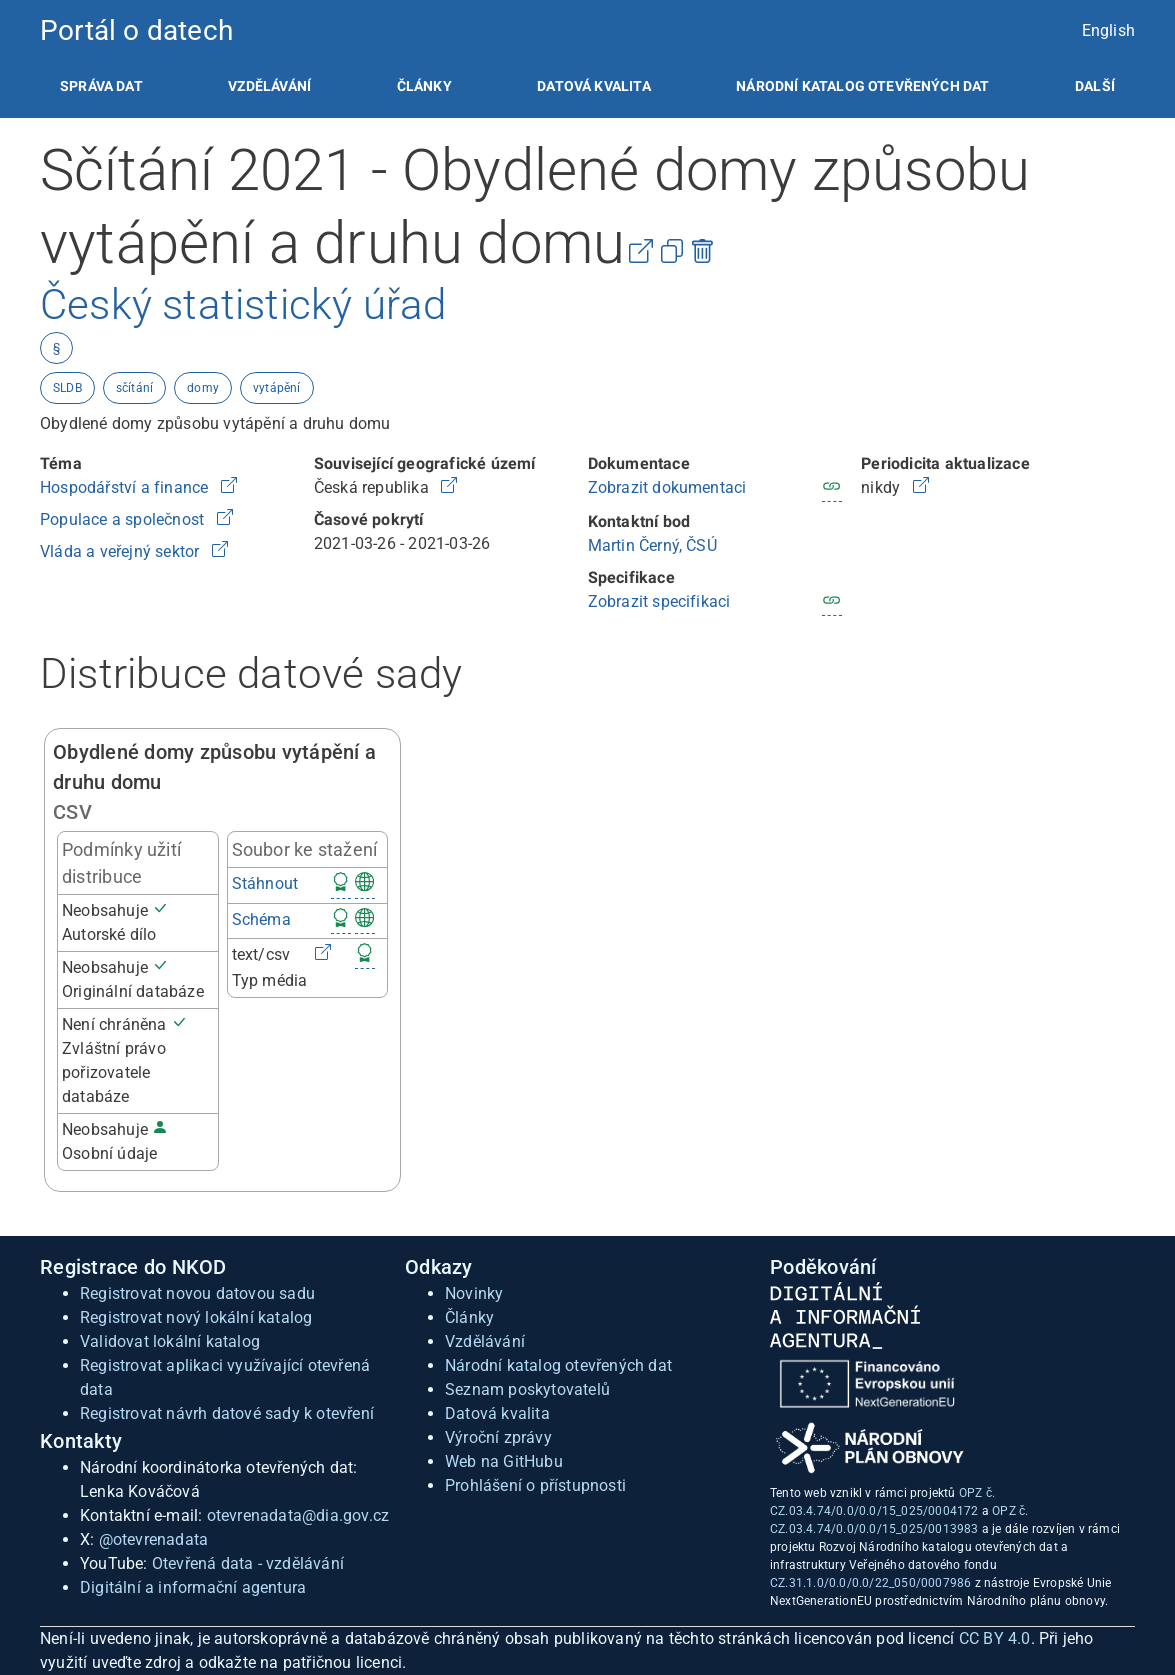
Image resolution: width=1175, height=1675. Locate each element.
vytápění (277, 388)
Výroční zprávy (498, 1437)
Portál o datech (136, 30)
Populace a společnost (124, 519)
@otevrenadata (154, 1539)
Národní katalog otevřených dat (558, 1365)
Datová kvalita (593, 86)
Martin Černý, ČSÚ (652, 545)
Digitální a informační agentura (193, 1587)
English (1108, 30)
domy (203, 388)
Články (424, 86)
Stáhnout (265, 883)
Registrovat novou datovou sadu (197, 1293)
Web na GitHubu (504, 1461)
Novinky (474, 1293)
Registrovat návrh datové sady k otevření (227, 1413)
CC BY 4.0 (995, 1638)
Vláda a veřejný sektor (122, 551)
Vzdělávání (269, 86)
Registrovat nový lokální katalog (196, 1317)
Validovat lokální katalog (170, 1341)
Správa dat (101, 86)
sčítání (134, 388)
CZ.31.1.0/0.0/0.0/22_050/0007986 (870, 1583)
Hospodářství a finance (126, 487)
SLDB (67, 388)
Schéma (261, 919)
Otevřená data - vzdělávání (248, 1563)
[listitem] (101, 86)
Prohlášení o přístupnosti (535, 1485)
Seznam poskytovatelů (527, 1389)
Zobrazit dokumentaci (667, 487)
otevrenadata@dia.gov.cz (298, 1515)
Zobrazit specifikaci (659, 601)
